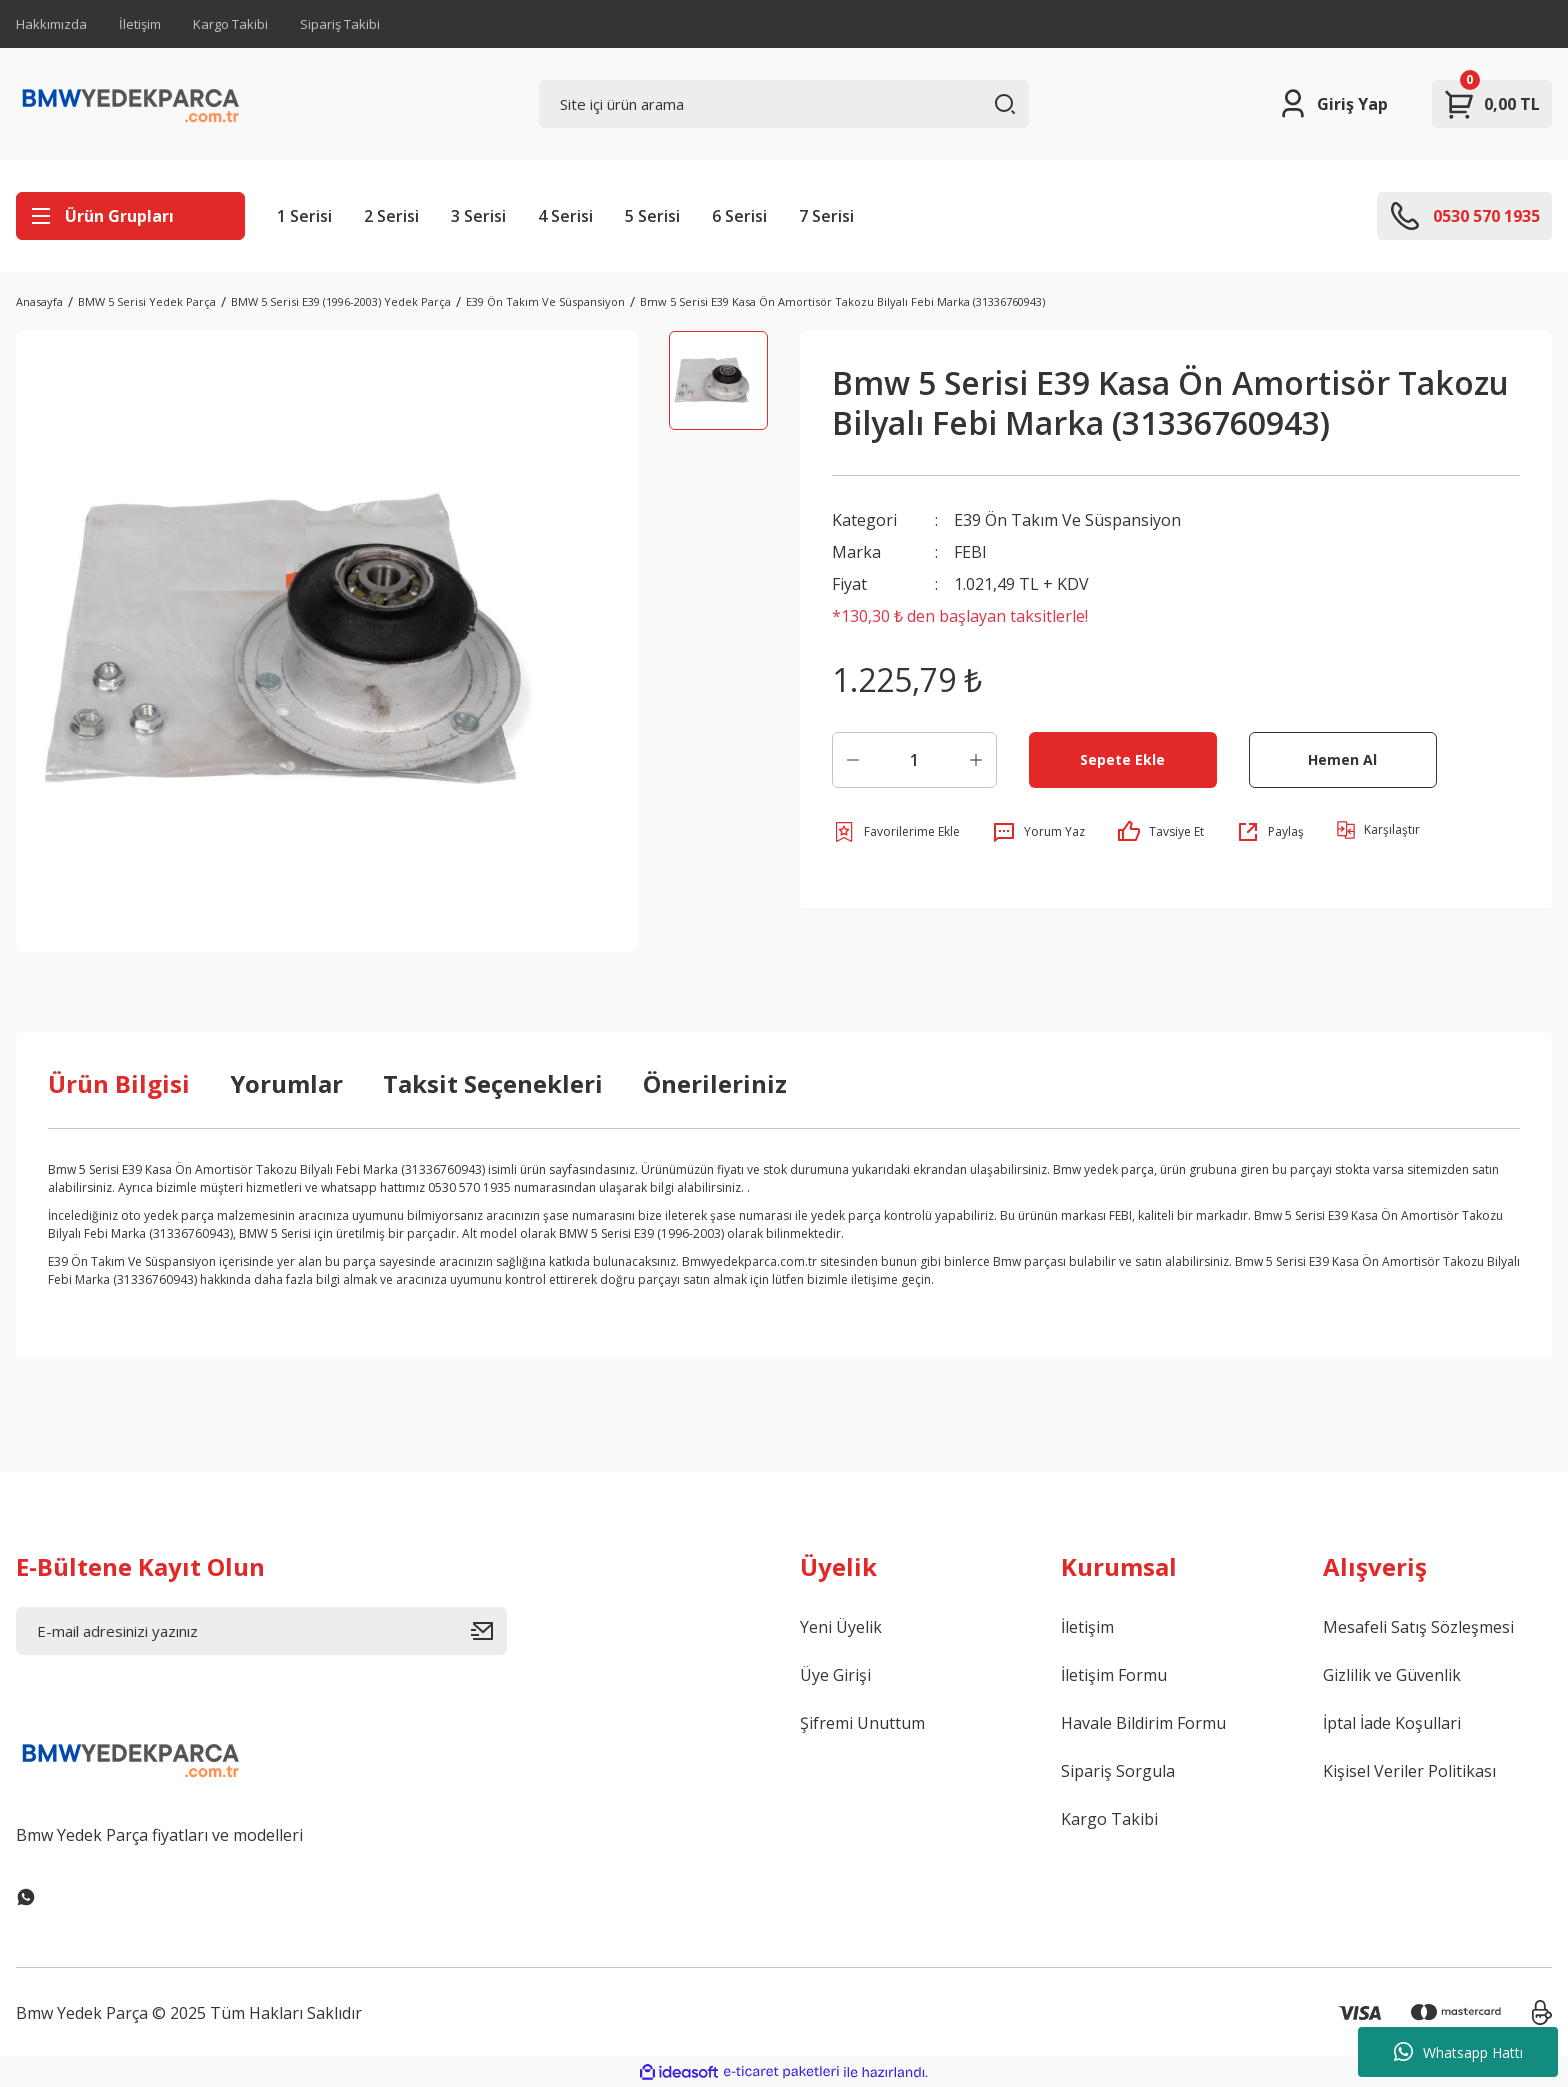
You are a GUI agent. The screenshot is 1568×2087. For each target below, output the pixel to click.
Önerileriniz (715, 1083)
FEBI (970, 552)
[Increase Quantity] (976, 760)
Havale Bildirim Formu (1143, 1723)
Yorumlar (286, 1083)
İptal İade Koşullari (1392, 1723)
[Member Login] (1332, 104)
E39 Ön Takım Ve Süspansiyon (1067, 520)
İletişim (140, 24)
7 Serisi (826, 216)
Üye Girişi (835, 1675)
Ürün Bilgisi (119, 1083)
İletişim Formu (1114, 1675)
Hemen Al (1342, 759)
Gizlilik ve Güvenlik (1392, 1675)
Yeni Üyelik (841, 1627)
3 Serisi (478, 216)
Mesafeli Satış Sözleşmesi (1418, 1627)
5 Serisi (652, 216)
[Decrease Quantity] (853, 760)
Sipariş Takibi (340, 24)
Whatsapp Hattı (1458, 2052)
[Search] (784, 104)
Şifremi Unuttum (862, 1723)
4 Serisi (565, 216)
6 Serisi (739, 216)
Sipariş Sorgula (1118, 1771)
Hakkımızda (51, 24)
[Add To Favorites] (896, 832)
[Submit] (489, 1631)
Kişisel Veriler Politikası (1409, 1771)
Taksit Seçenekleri (493, 1083)
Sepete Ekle (1122, 759)
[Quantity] (914, 760)
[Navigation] (130, 216)
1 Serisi (304, 216)
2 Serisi (391, 216)
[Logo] (131, 104)
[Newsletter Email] (261, 1631)
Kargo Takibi (230, 24)
